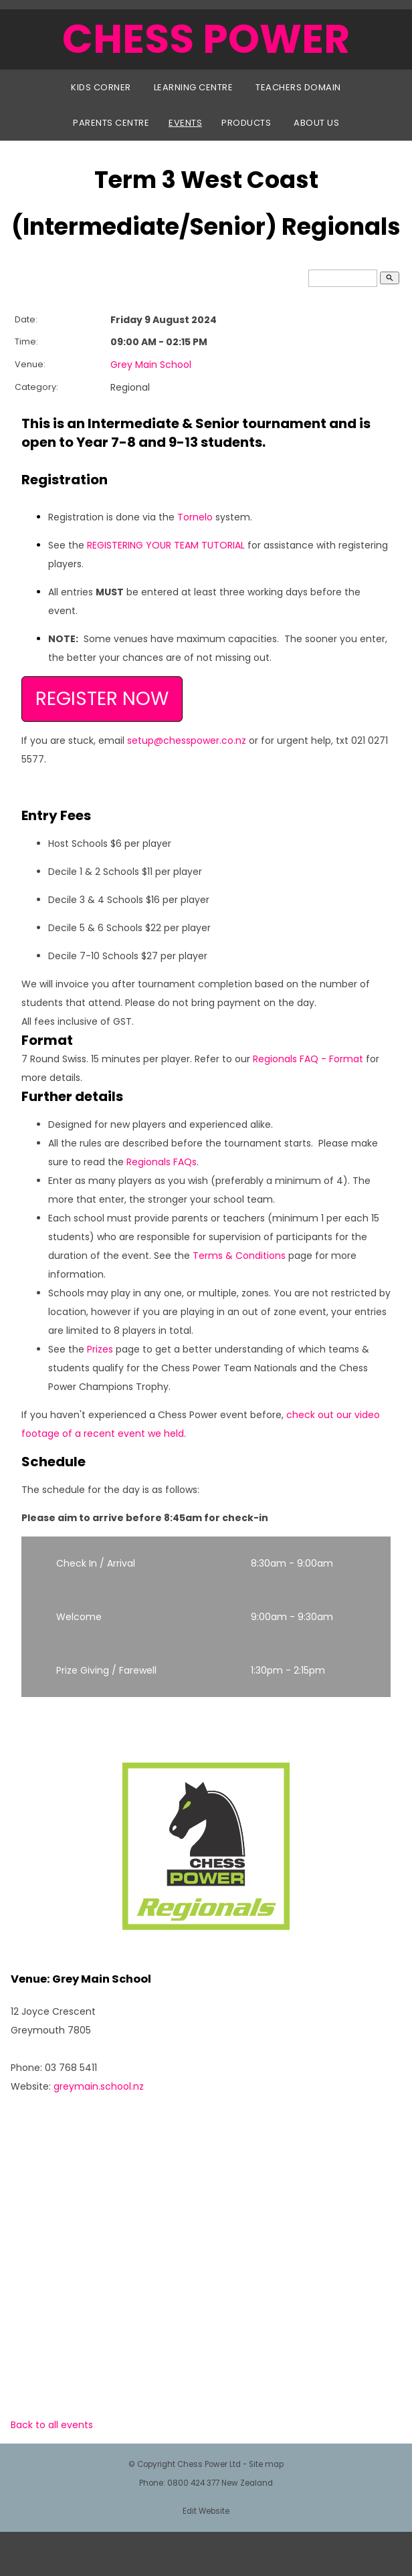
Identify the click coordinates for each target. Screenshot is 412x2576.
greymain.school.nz (99, 2086)
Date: (26, 319)
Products (246, 122)
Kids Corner (101, 87)
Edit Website (206, 2511)
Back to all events (52, 2425)
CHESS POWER (206, 39)
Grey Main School (150, 364)
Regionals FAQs (161, 1162)
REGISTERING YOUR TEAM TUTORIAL (166, 545)
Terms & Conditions (239, 1255)
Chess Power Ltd (209, 2464)
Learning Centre (193, 87)
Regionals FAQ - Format (308, 1059)
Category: (36, 387)
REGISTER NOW (102, 699)
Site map (266, 2464)
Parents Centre (111, 122)
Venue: (30, 364)
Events (185, 122)
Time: (26, 341)
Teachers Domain (298, 87)
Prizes (100, 1349)
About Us (316, 122)
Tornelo (195, 517)
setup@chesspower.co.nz (186, 740)
